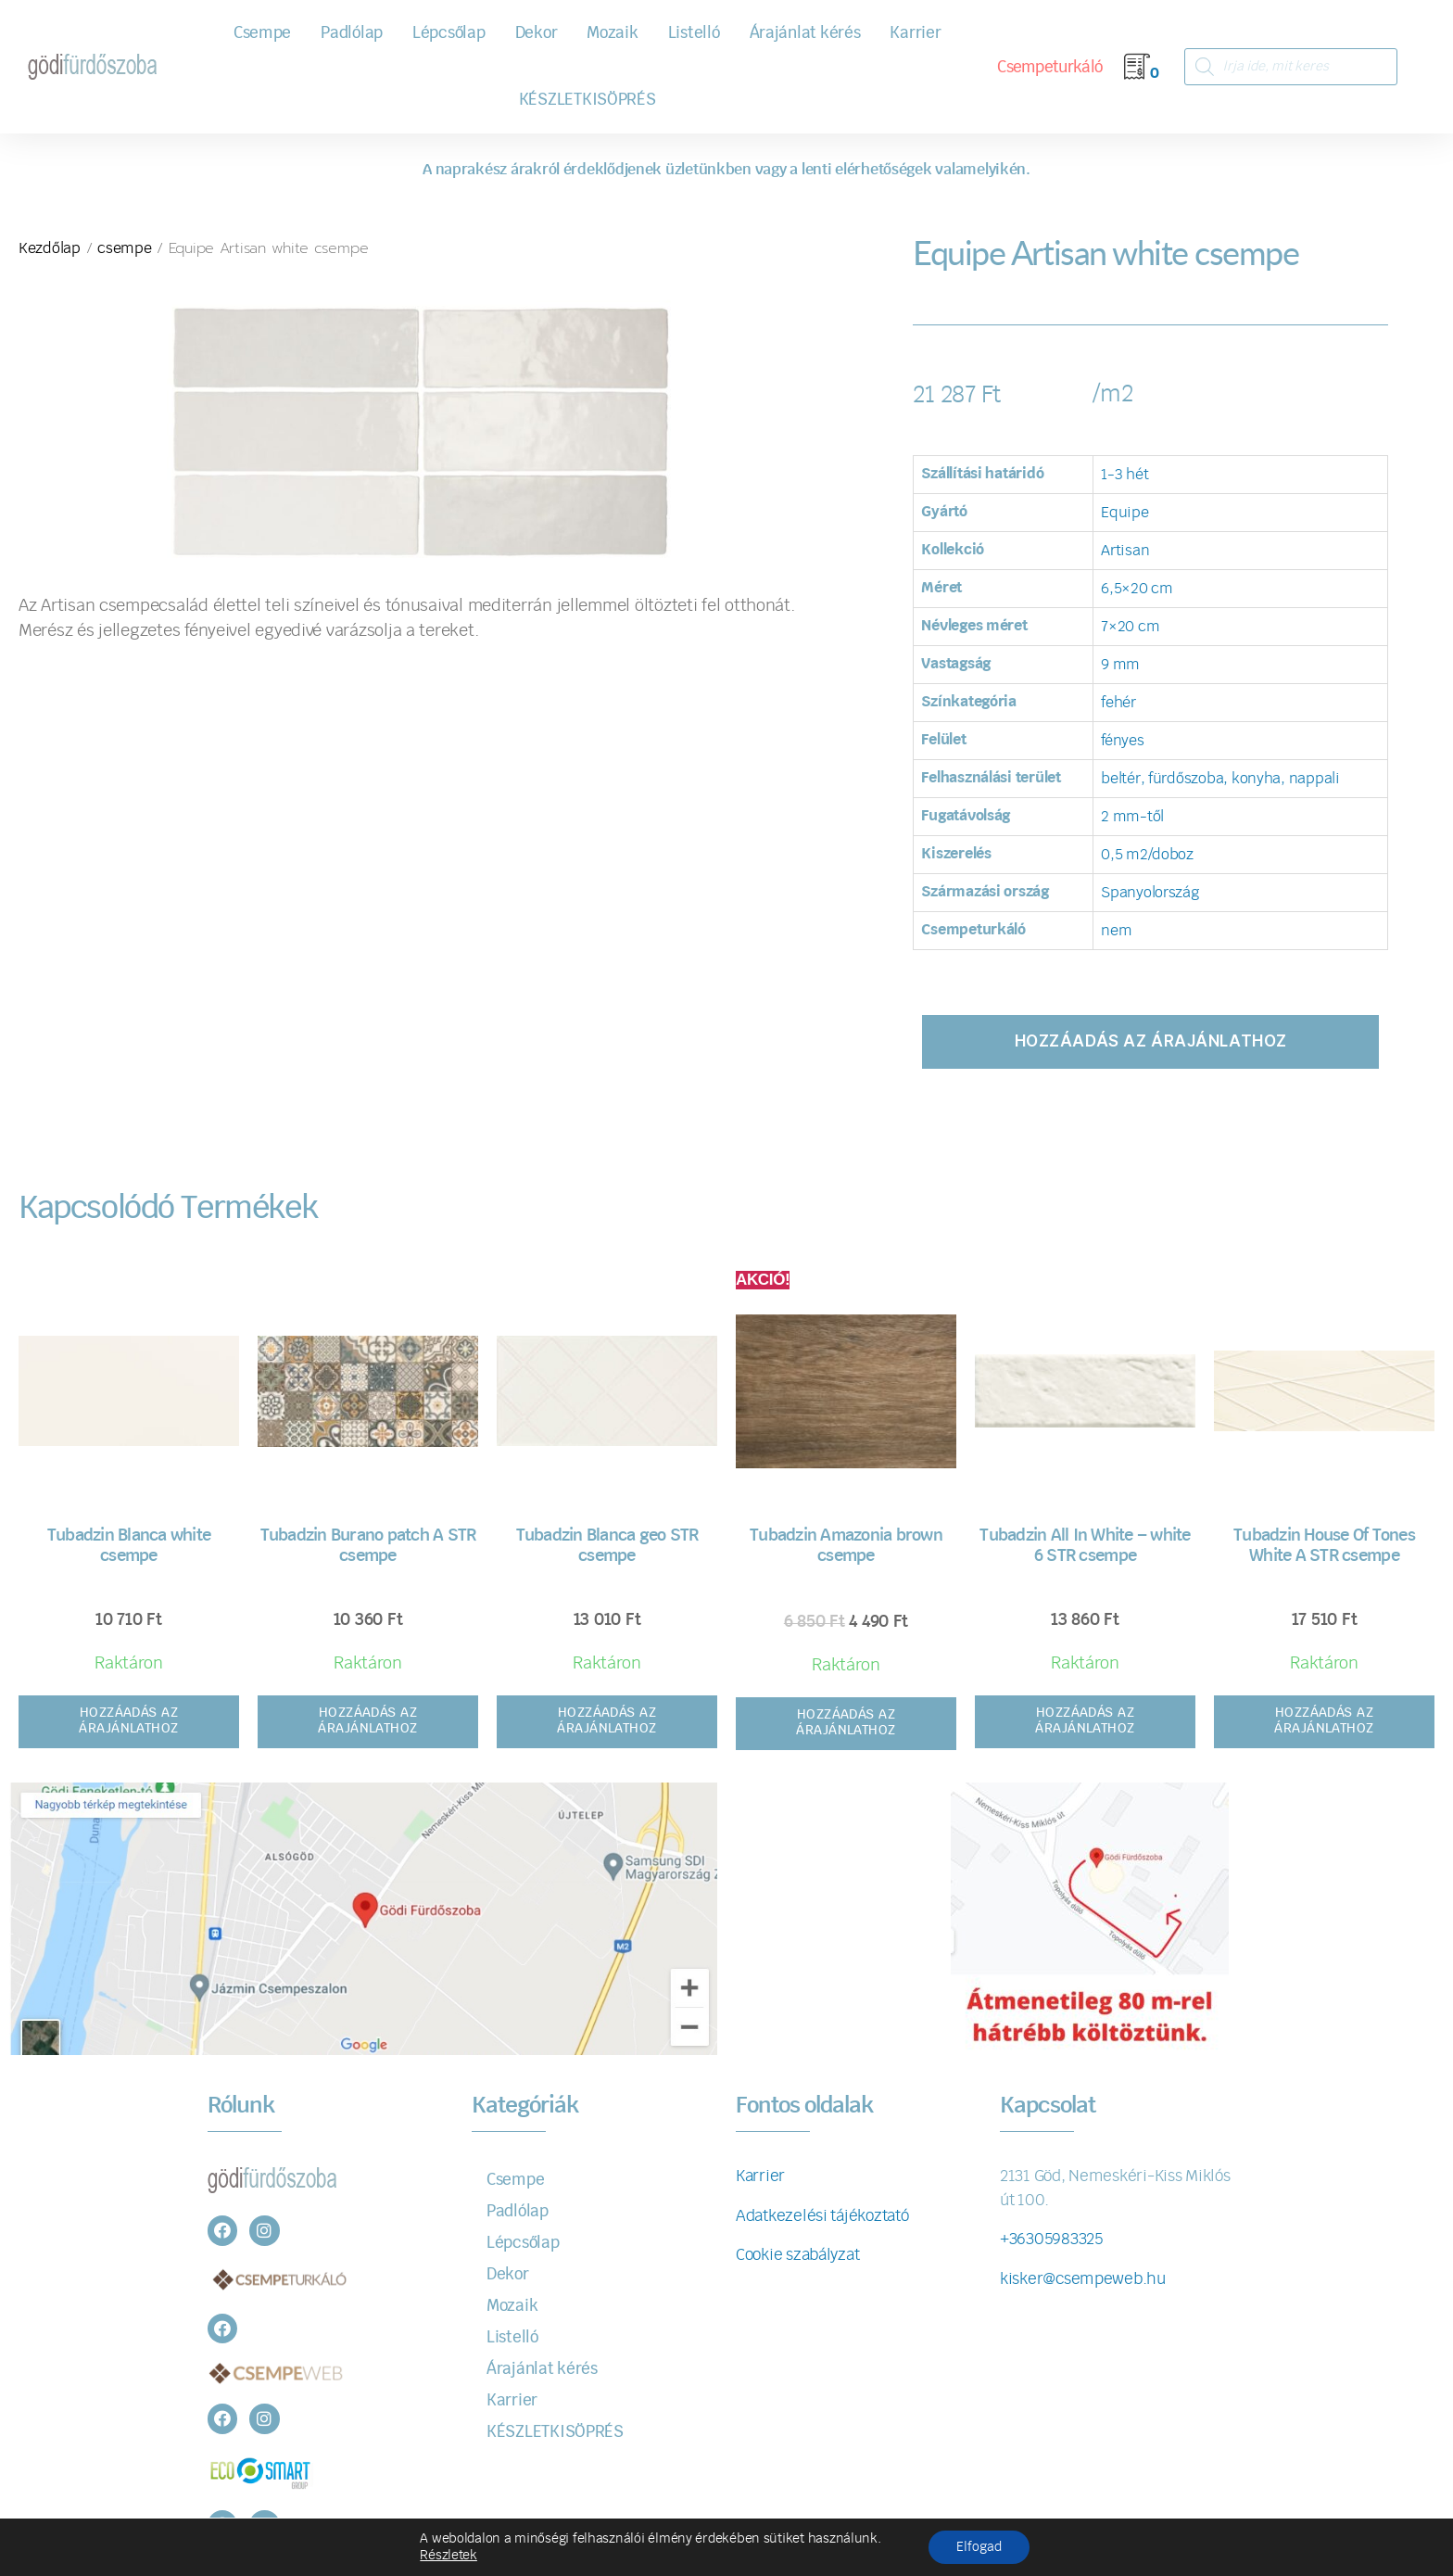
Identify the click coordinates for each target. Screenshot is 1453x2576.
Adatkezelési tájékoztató (822, 2216)
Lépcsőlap (449, 33)
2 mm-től (1132, 816)
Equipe (1124, 512)
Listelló (694, 33)
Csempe (262, 33)
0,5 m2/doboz (1147, 854)
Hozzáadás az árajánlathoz (1151, 1041)
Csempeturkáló (1049, 67)
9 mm (1120, 664)
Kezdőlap (50, 248)
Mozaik (612, 33)
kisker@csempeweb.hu (1083, 2279)
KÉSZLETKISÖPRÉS (587, 100)
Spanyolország (1150, 892)
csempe (124, 248)
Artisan (1125, 550)
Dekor (536, 33)
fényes (1122, 740)
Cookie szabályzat (797, 2255)
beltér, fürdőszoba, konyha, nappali (1220, 778)
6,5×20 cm (1137, 588)
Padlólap (352, 33)
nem (1116, 930)
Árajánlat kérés (805, 33)
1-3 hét (1124, 474)
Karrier (915, 33)
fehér (1118, 702)
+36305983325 (1051, 2239)
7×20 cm (1130, 626)
